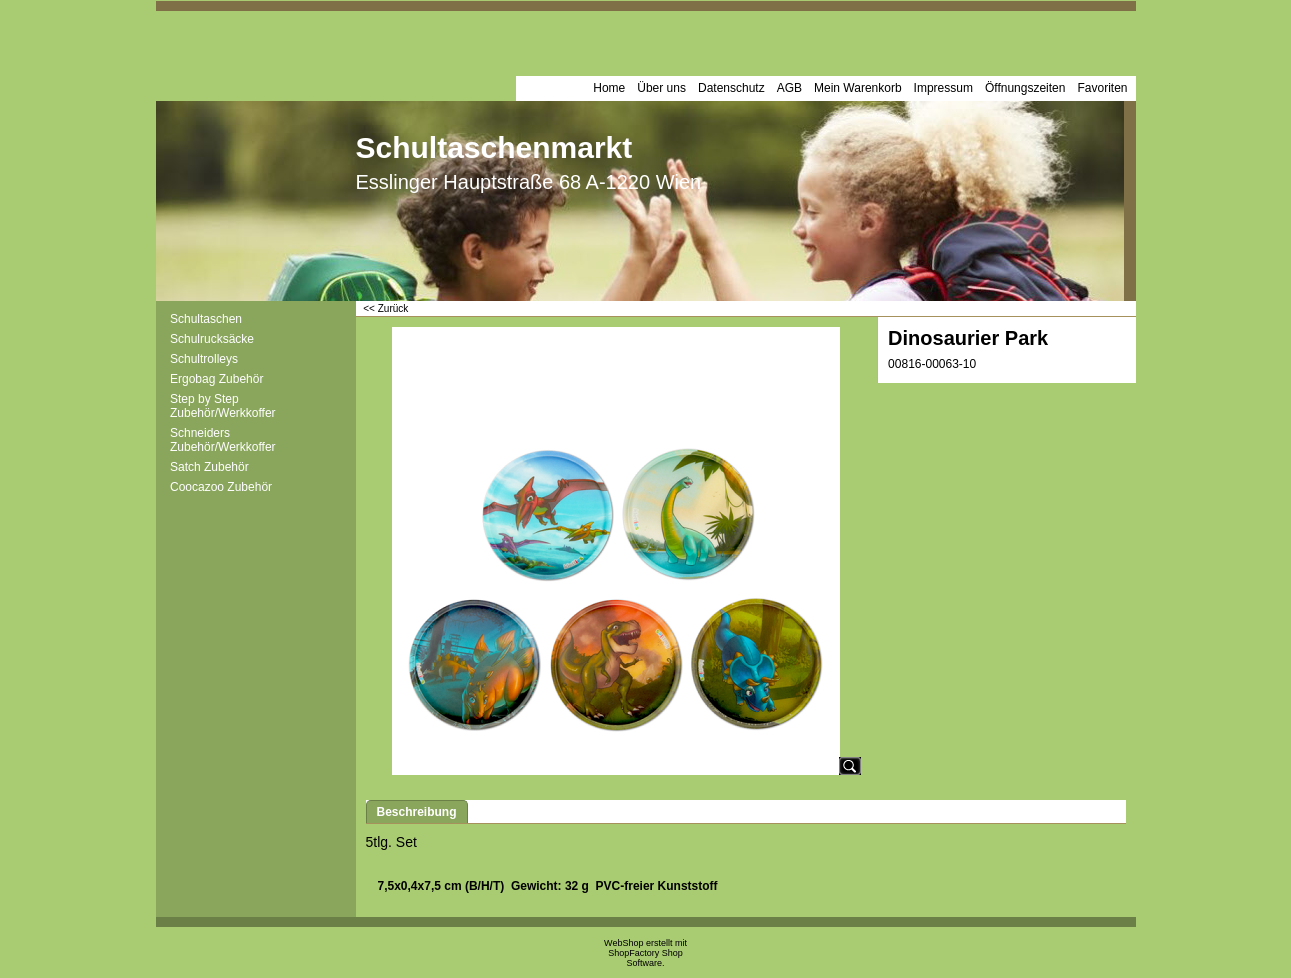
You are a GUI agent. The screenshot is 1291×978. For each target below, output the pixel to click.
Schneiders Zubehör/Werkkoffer (223, 440)
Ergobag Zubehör (216, 379)
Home (609, 88)
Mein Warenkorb (858, 88)
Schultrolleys (204, 359)
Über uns (661, 88)
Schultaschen (206, 319)
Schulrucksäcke (212, 339)
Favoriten (1102, 88)
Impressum (943, 88)
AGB (789, 88)
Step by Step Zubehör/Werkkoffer (223, 406)
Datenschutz (731, 88)
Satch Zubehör (209, 467)
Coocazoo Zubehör (221, 487)
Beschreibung (417, 812)
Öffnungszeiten (1025, 88)
